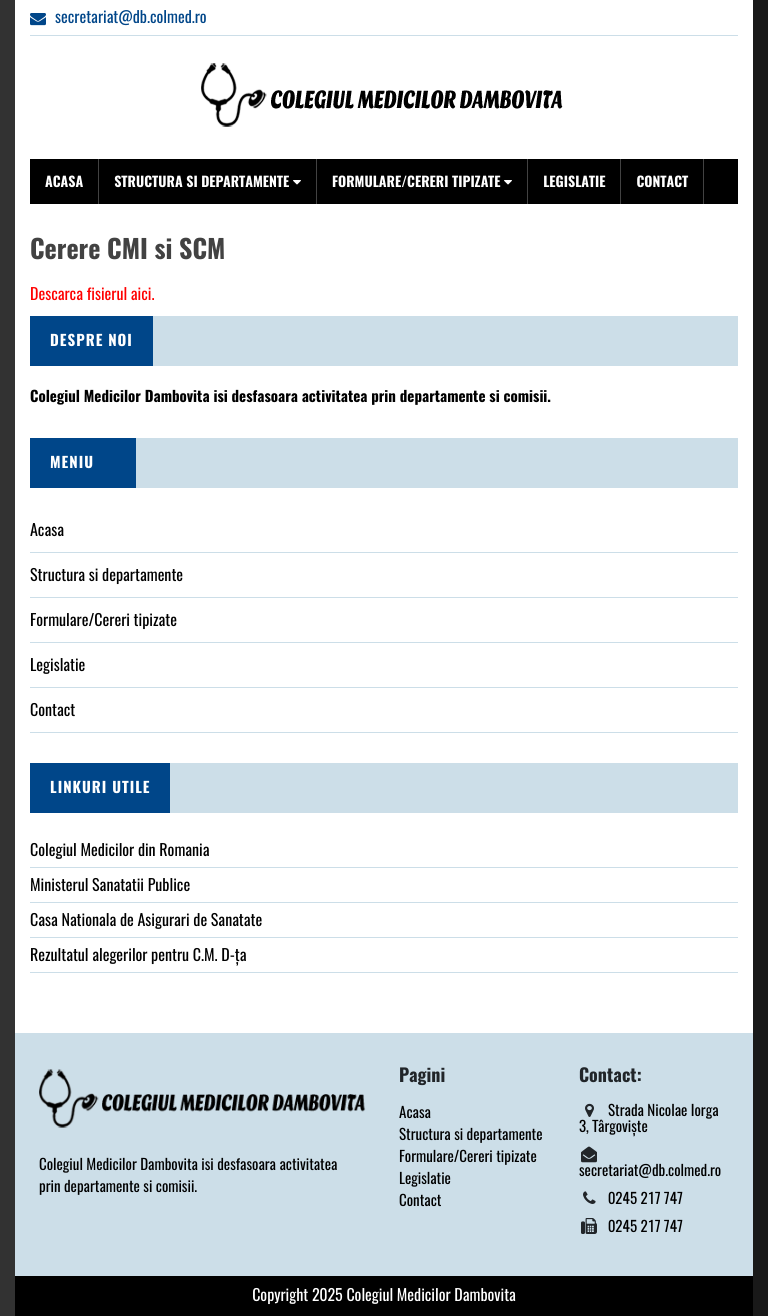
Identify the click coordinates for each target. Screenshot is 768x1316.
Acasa (64, 181)
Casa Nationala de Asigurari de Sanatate (146, 920)
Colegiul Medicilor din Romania (120, 850)
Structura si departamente (207, 181)
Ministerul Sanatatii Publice (110, 885)
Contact (662, 181)
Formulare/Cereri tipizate (422, 181)
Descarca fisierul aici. (92, 294)
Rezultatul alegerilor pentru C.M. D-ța (138, 955)
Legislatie (574, 181)
